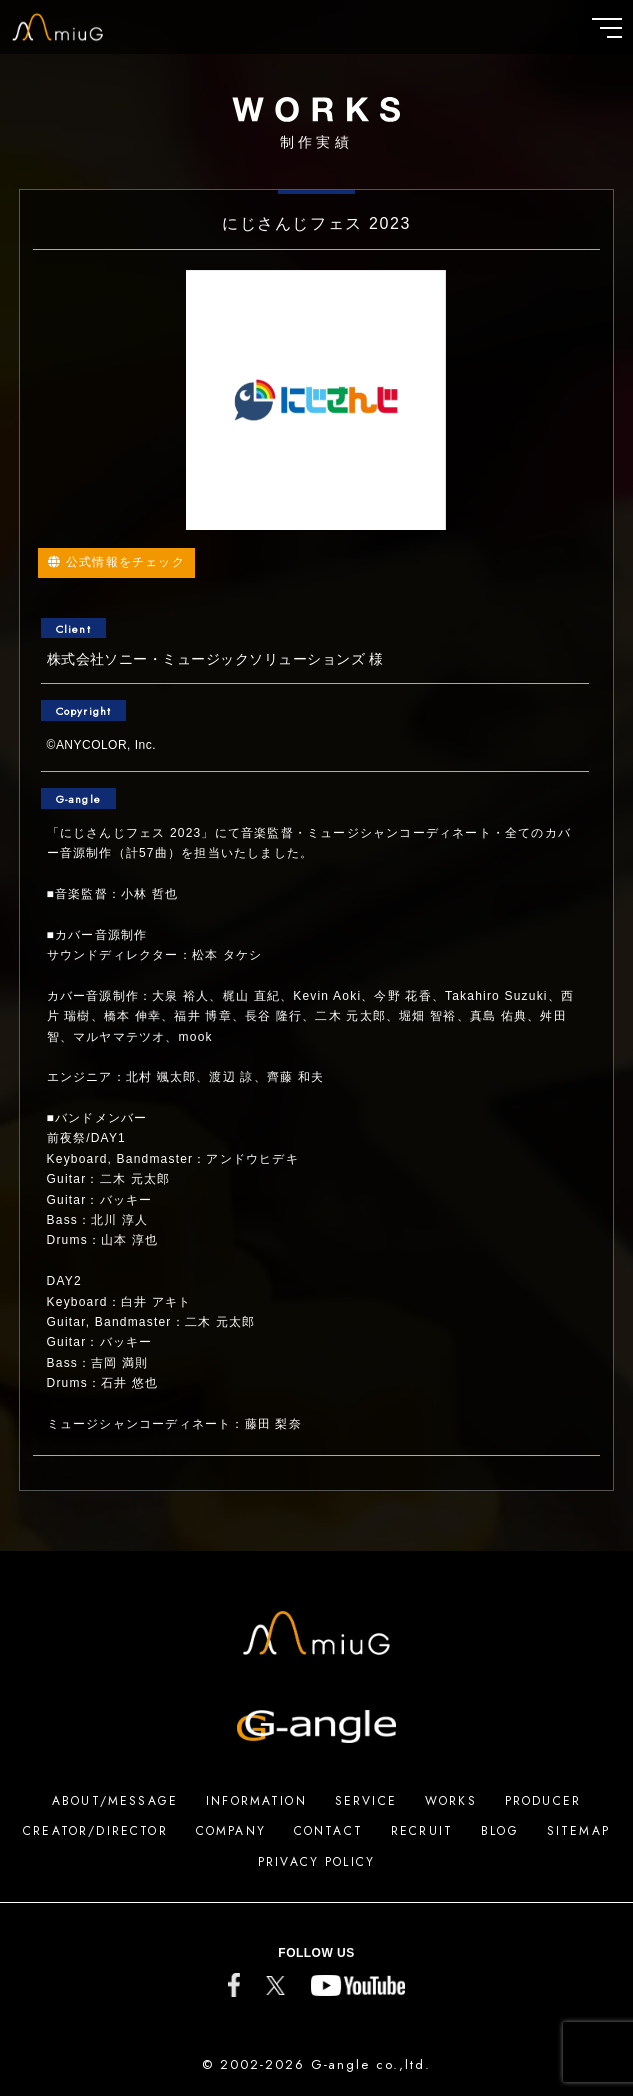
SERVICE (366, 1801)
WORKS (451, 1801)
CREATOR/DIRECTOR (95, 1831)
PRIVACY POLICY (316, 1862)
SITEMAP (578, 1831)
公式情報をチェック (116, 562)
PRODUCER (543, 1801)
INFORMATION (256, 1801)
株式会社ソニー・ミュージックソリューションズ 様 (215, 659)
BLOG (500, 1831)
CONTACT (328, 1831)
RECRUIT (422, 1831)
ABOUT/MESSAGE (115, 1801)
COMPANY (231, 1831)
